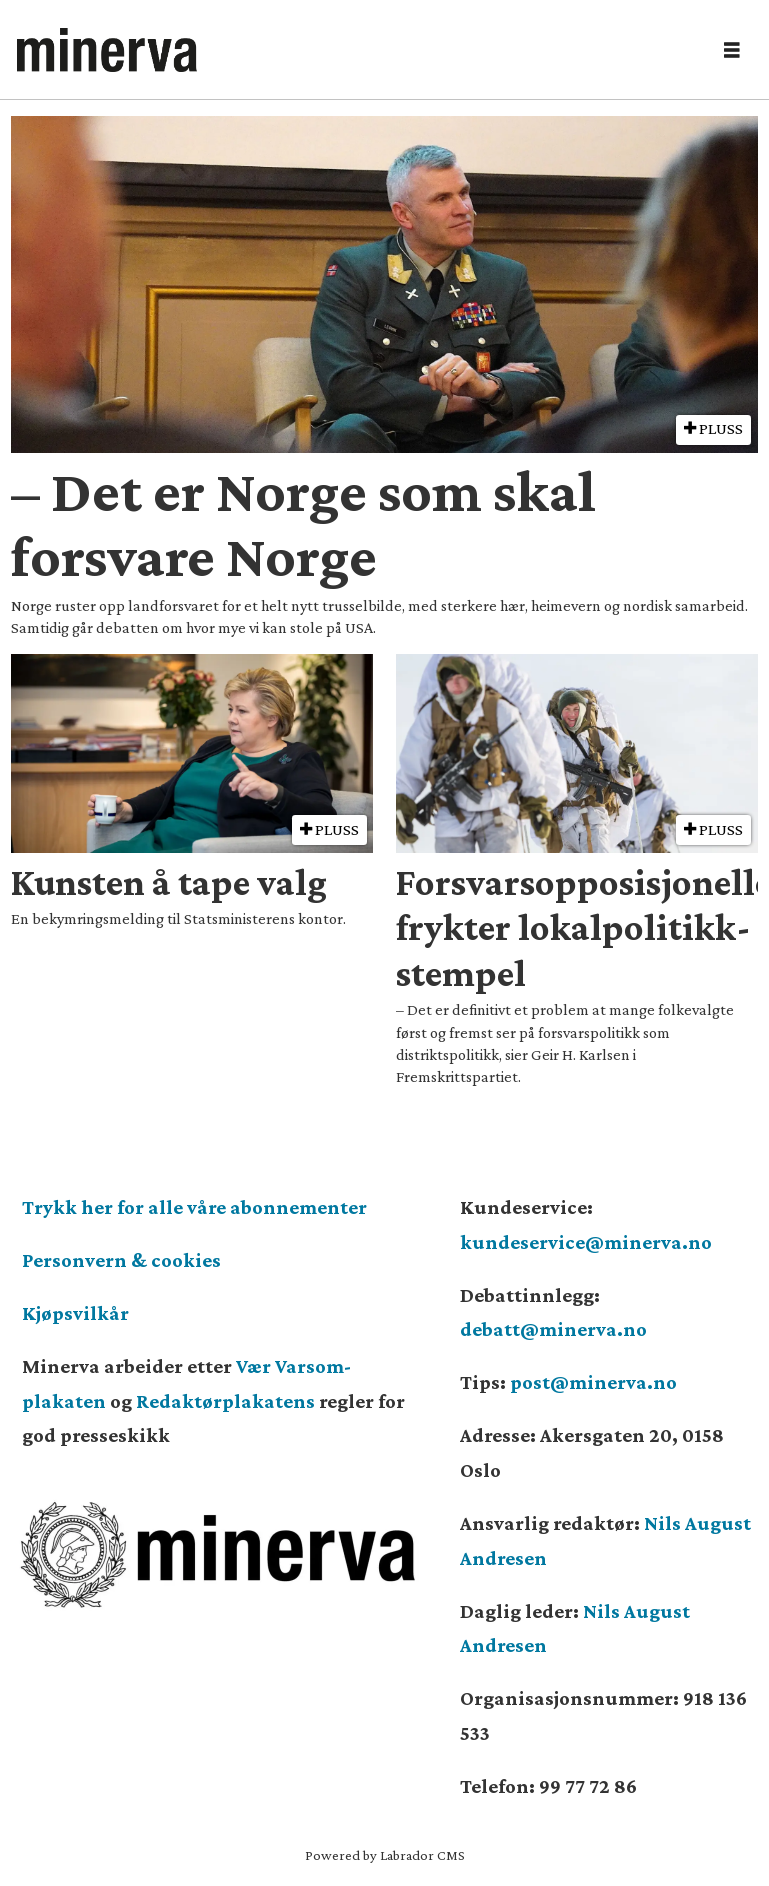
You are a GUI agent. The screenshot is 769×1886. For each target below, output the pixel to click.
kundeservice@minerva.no (586, 1242)
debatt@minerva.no (553, 1329)
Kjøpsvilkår (75, 1313)
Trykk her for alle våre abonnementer (194, 1207)
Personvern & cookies (121, 1260)
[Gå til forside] (107, 50)
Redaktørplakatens (225, 1401)
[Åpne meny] (732, 50)
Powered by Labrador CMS (385, 1855)
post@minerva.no (593, 1382)
